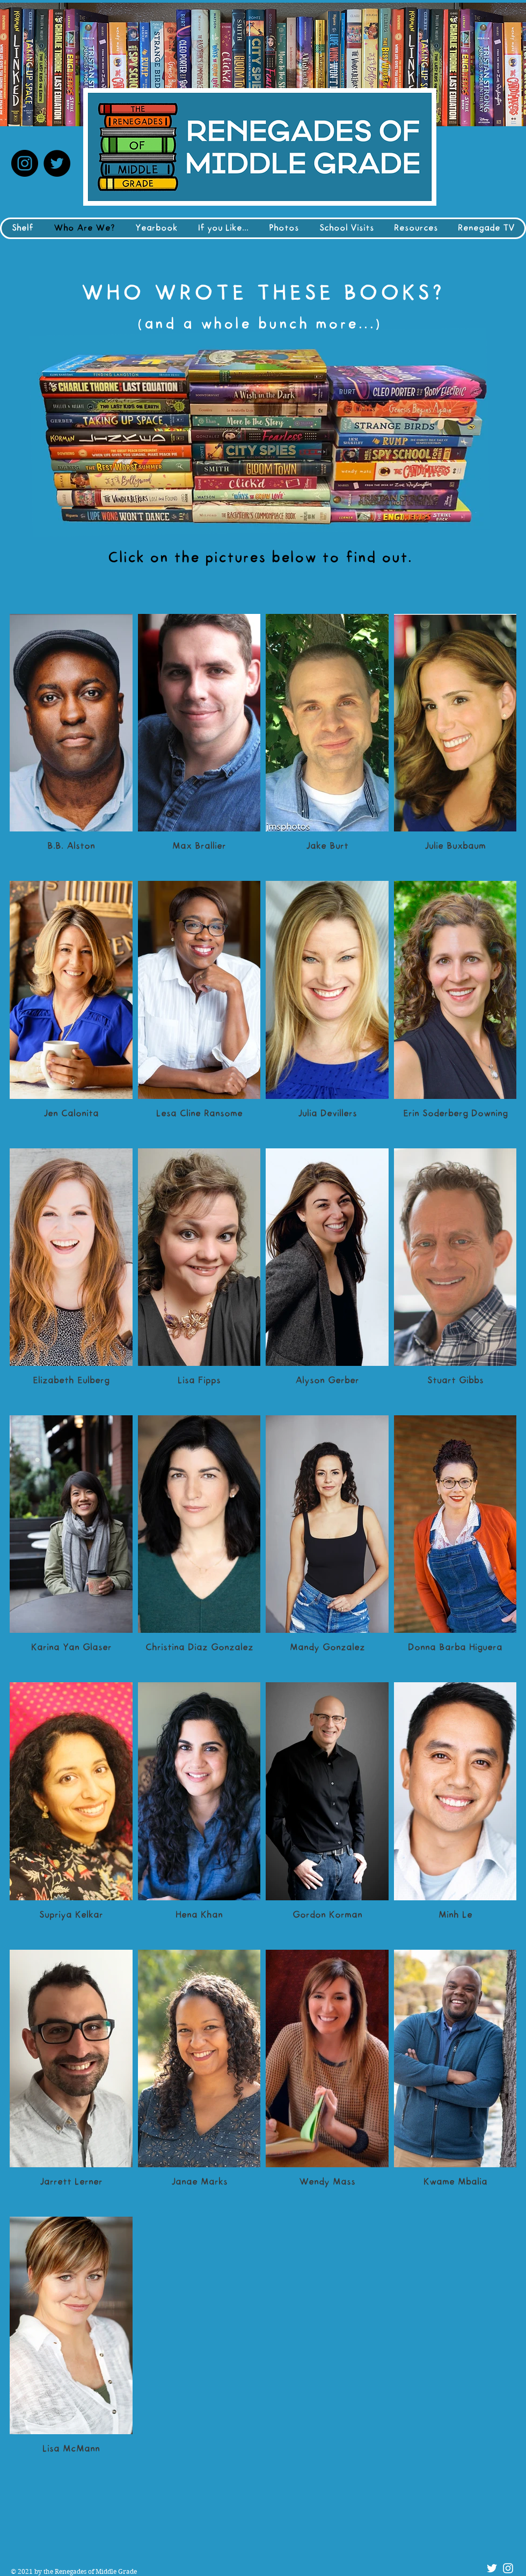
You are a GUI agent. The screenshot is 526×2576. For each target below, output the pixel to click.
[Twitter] (56, 163)
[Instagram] (24, 163)
